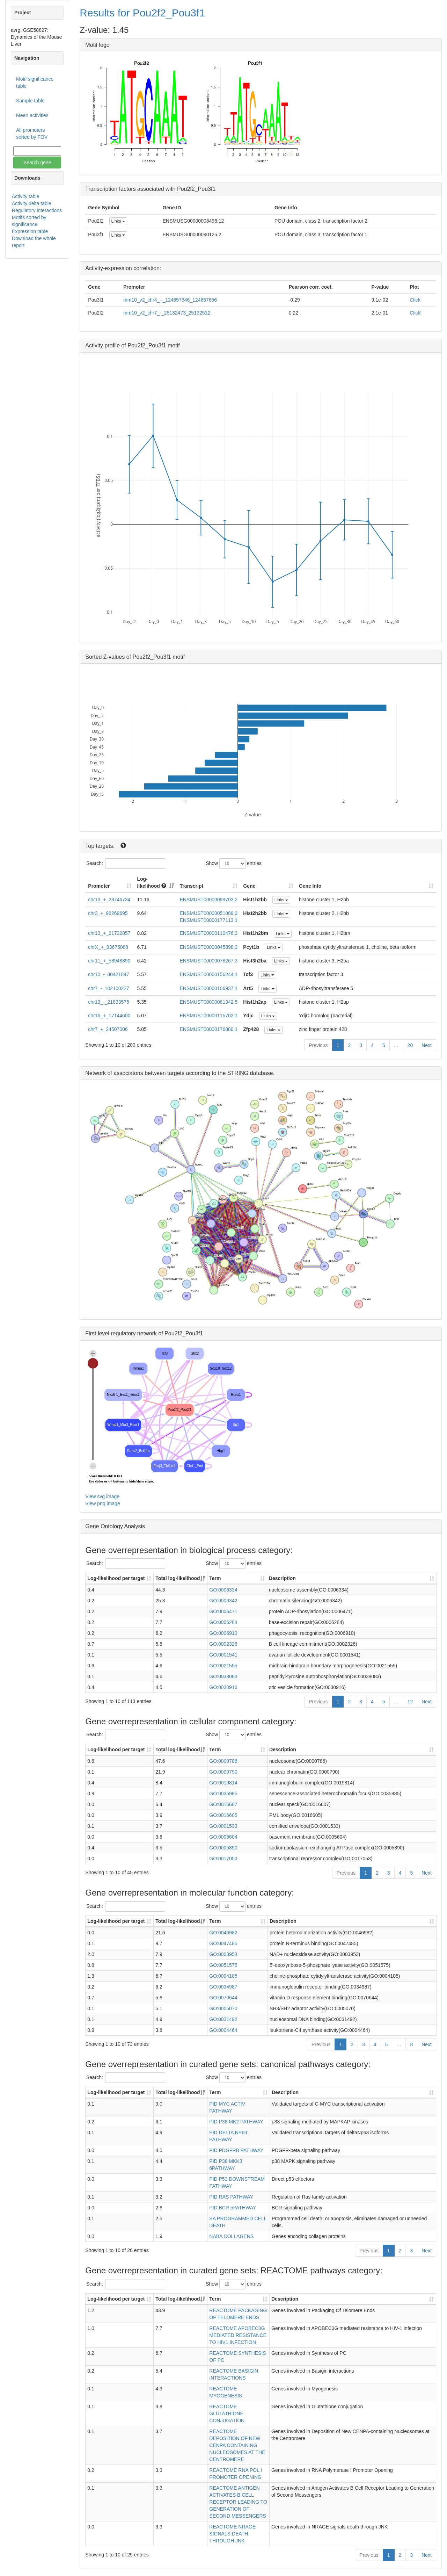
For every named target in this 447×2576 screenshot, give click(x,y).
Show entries (234, 863)
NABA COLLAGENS (231, 2236)
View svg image (102, 1496)
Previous (318, 1045)
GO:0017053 (223, 1858)
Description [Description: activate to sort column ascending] (282, 1578)
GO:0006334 (223, 1590)
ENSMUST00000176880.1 (208, 1029)
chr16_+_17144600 (109, 1015)
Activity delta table (31, 203)
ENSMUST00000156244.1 (208, 974)
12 (410, 1701)
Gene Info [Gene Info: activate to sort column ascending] (310, 886)
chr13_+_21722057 (109, 933)
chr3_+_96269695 (107, 913)
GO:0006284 (223, 1622)
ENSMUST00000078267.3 (208, 961)
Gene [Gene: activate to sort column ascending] (249, 886)
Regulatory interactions (37, 210)
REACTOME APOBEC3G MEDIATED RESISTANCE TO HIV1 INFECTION (237, 2335)
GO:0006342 (223, 1600)
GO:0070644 (223, 1997)
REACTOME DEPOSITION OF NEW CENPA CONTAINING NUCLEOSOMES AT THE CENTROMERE (237, 2445)
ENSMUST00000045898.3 (208, 947)
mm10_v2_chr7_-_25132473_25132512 (166, 313)
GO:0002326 (223, 1644)
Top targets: (100, 846)
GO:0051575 (223, 1965)
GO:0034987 (223, 1987)
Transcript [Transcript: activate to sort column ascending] (191, 886)
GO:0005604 (223, 1837)
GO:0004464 (223, 2030)
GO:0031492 (223, 2019)
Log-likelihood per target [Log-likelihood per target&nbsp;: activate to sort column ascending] (116, 1578)
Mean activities (32, 115)
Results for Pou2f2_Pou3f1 (142, 13)
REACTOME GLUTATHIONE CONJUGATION (226, 2413)
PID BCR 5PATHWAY (232, 2207)
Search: (125, 863)
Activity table (25, 196)
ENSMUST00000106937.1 (208, 988)
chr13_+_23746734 (109, 899)
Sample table (30, 100)
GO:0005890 (223, 1847)
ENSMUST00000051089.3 (208, 913)
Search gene (37, 162)
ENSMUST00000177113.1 (208, 920)
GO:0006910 (223, 1633)
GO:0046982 (223, 1932)
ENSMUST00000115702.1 (208, 1015)
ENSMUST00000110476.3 (208, 933)
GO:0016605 (223, 1815)
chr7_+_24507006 (107, 1029)
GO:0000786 (223, 1761)
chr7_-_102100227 (108, 988)
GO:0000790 (223, 1772)
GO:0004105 (223, 1976)
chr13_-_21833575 (108, 1002)
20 (410, 1045)
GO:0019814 (223, 1782)
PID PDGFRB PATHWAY (236, 2150)
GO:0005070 (223, 2008)
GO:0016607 (223, 1804)
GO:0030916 (223, 1687)
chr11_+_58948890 (109, 961)
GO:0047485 (223, 1943)
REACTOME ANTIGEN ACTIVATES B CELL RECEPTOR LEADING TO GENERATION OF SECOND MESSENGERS (238, 2502)
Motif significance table (34, 82)
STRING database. (250, 1073)
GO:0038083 (223, 1676)
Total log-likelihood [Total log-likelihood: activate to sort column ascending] (177, 1578)
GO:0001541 (223, 1655)
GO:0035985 (223, 1793)
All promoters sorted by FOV (31, 133)
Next (427, 1045)
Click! (416, 300)
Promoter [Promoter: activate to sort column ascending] (99, 886)
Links (118, 221)
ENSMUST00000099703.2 (208, 899)
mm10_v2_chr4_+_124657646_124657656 (170, 300)
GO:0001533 (223, 1826)
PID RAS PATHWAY (231, 2197)
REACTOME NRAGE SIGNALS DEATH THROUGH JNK (232, 2533)
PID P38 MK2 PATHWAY (236, 2121)
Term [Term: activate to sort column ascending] (215, 1578)
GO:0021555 (223, 1665)
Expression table (30, 231)
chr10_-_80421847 (108, 974)
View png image (102, 1503)
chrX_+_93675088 (108, 947)
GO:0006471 (223, 1611)
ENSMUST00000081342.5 (208, 1002)
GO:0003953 (223, 1954)
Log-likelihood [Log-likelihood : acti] (151, 882)
